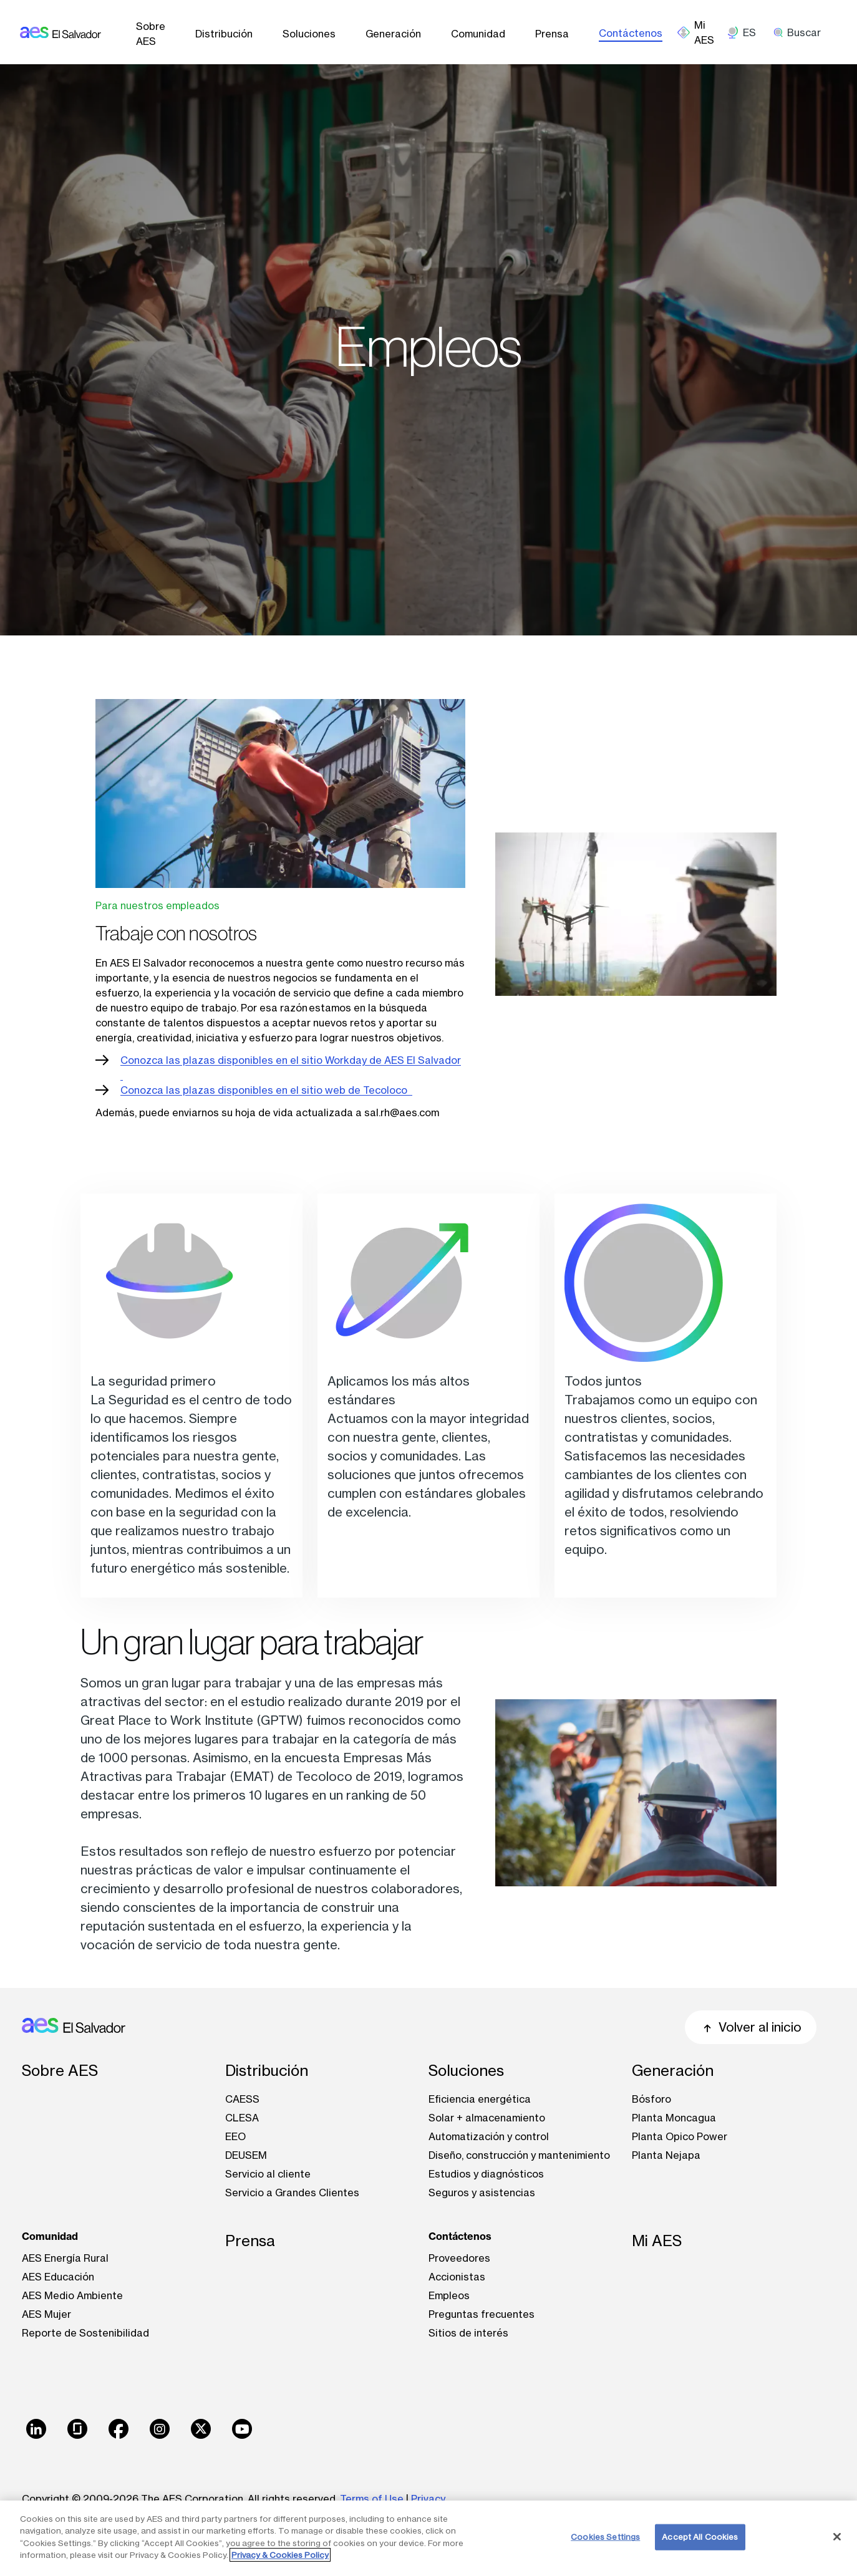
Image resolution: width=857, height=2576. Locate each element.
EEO (235, 2136)
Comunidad (478, 33)
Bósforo (651, 2099)
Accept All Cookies (700, 2537)
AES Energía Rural (65, 2258)
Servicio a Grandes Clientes (292, 2192)
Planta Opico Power (679, 2136)
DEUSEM (246, 2155)
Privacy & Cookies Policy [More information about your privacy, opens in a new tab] (280, 2555)
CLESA (242, 2117)
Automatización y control (488, 2136)
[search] (801, 32)
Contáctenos (630, 33)
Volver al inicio (750, 2027)
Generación (393, 33)
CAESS (242, 2099)
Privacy (428, 2498)
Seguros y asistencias (481, 2192)
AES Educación (58, 2276)
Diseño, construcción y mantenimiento (519, 2155)
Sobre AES (150, 33)
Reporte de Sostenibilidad (85, 2333)
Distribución (224, 33)
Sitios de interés (468, 2333)
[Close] (837, 2536)
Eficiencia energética (479, 2099)
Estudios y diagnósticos (486, 2174)
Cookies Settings (605, 2537)
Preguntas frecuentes (481, 2314)
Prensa (552, 33)
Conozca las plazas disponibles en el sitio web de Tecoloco (266, 1090)
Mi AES (657, 2241)
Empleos (449, 2295)
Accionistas (456, 2276)
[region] (428, 2538)
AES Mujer (46, 2314)
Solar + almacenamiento (486, 2117)
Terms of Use (372, 2498)
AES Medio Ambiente (72, 2295)
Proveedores (459, 2258)
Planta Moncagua (674, 2117)
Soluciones (309, 33)
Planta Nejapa (666, 2155)
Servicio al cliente (268, 2174)
